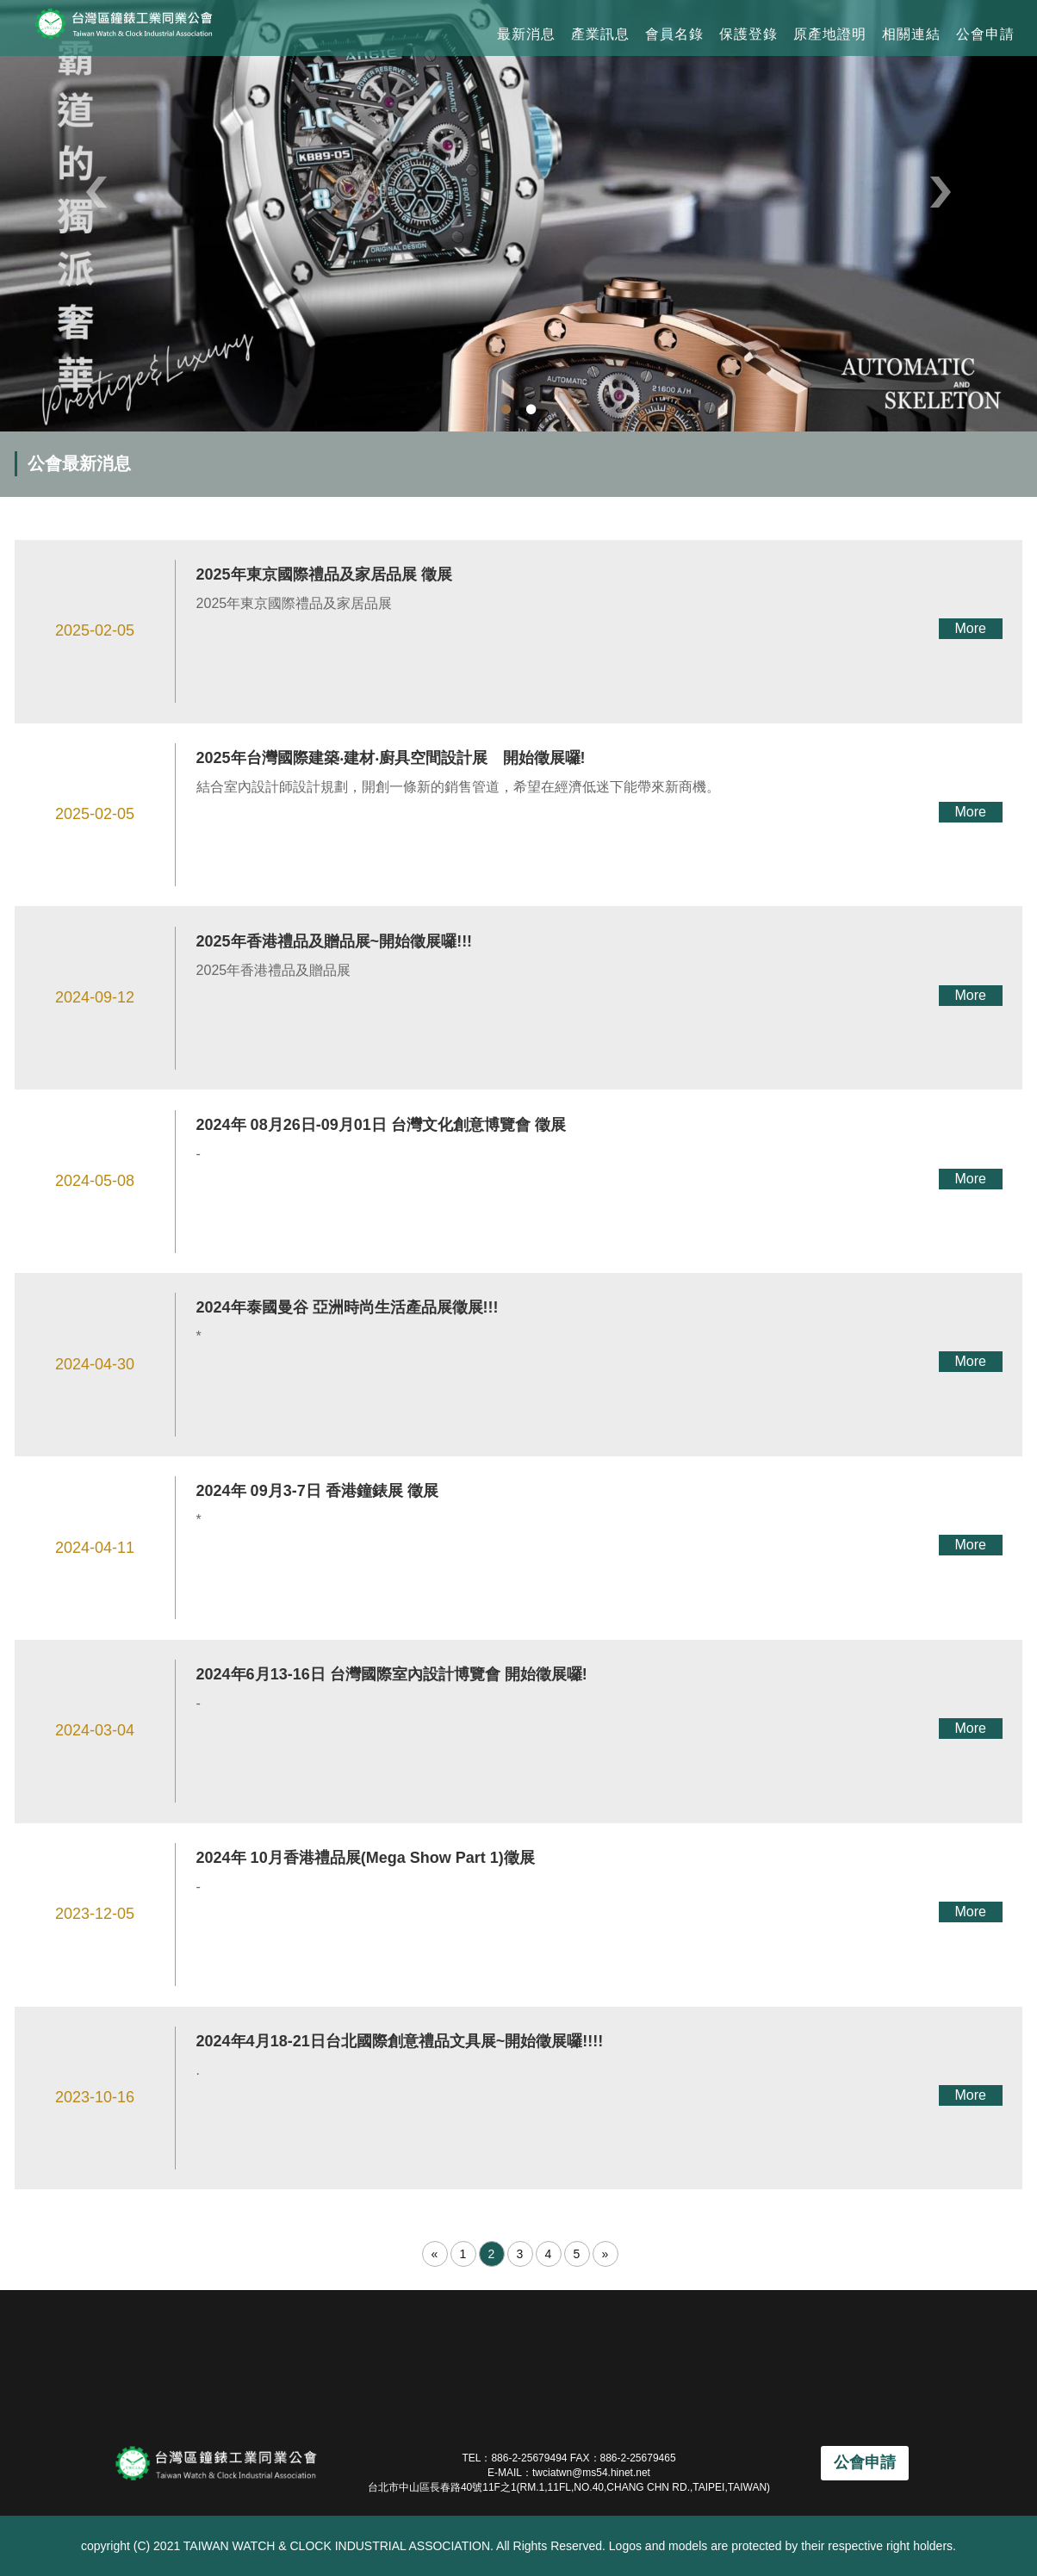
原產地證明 (829, 34)
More (969, 628)
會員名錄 (674, 34)
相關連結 (911, 34)
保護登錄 (748, 34)
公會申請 (985, 34)
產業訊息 (600, 34)
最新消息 (526, 34)
